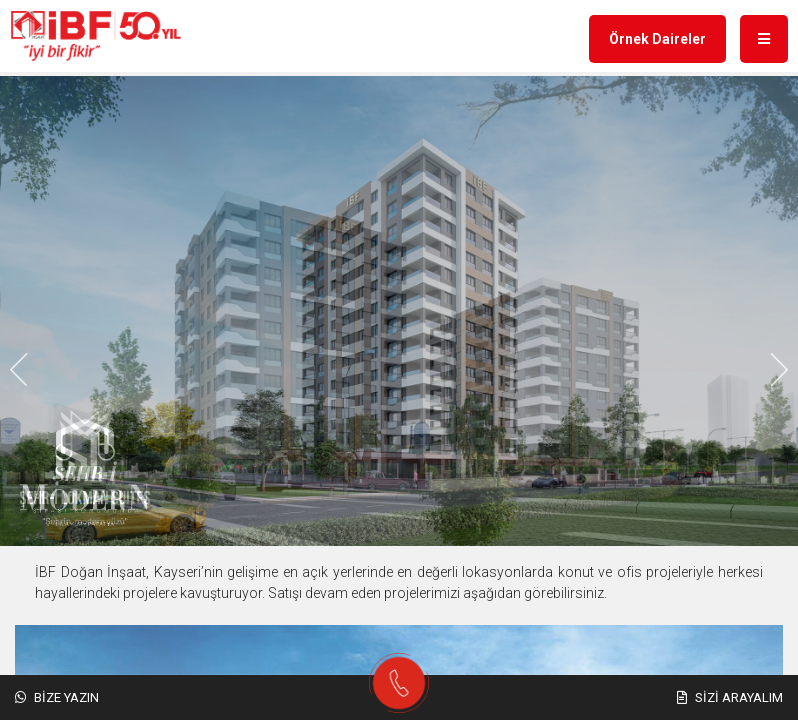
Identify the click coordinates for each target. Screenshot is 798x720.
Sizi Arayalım (730, 697)
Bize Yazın (57, 697)
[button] (344, 369)
